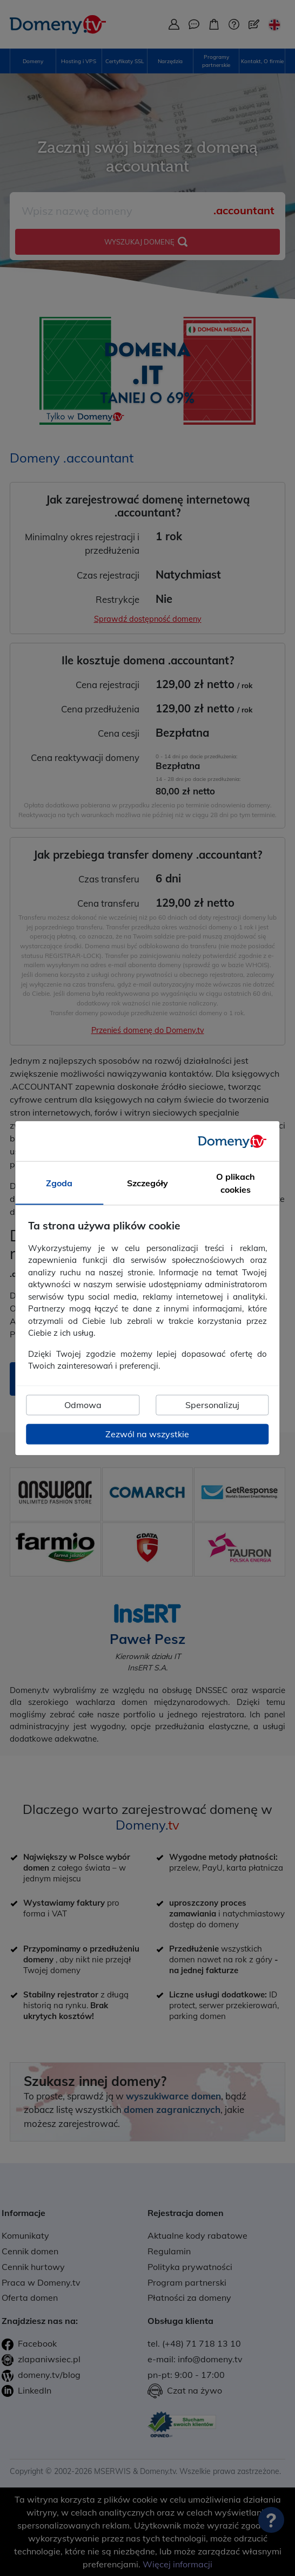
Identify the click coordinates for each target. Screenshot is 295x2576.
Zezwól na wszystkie (147, 1434)
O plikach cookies (235, 1183)
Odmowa (83, 1404)
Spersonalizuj (212, 1404)
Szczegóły (147, 1183)
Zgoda (59, 1183)
